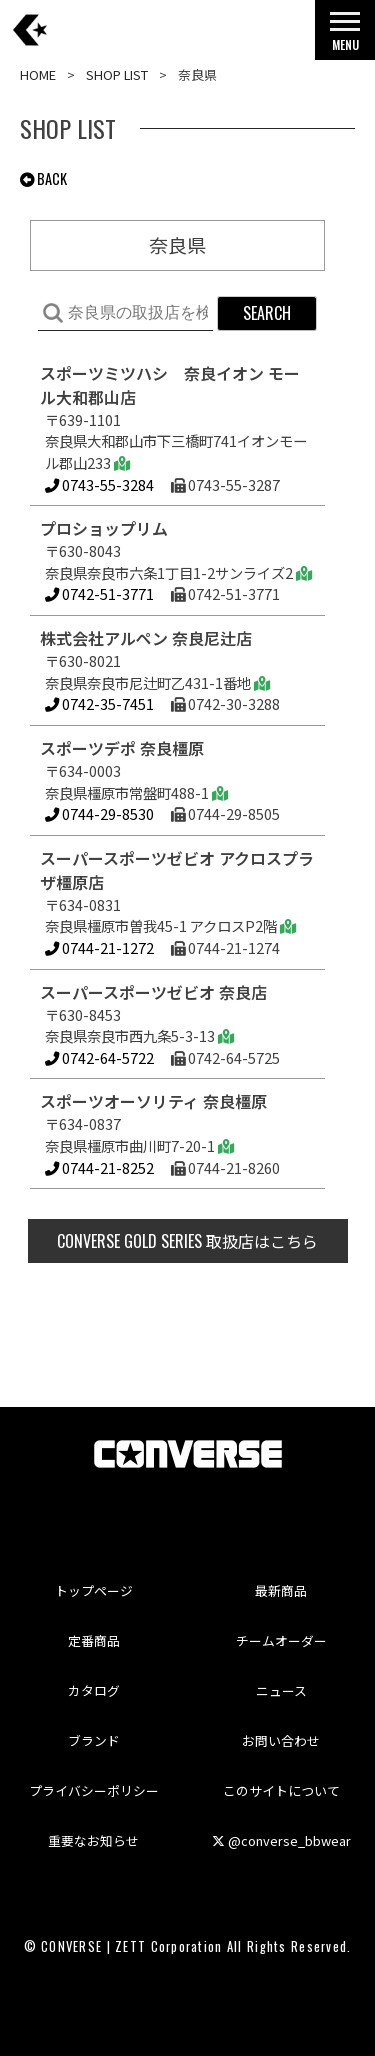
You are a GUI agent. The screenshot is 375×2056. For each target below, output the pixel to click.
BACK (43, 178)
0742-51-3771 (99, 593)
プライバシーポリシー (94, 1790)
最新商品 (281, 1590)
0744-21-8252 (99, 1167)
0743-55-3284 (99, 484)
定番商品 (94, 1640)
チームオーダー (281, 1640)
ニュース (281, 1690)
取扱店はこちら (187, 1241)
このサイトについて (281, 1790)
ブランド (94, 1740)
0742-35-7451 (99, 703)
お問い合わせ (281, 1740)
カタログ (94, 1690)
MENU (345, 36)
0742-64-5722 (99, 1057)
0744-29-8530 (99, 813)
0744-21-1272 (99, 947)
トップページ (94, 1590)
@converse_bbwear (281, 1840)
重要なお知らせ (93, 1840)
